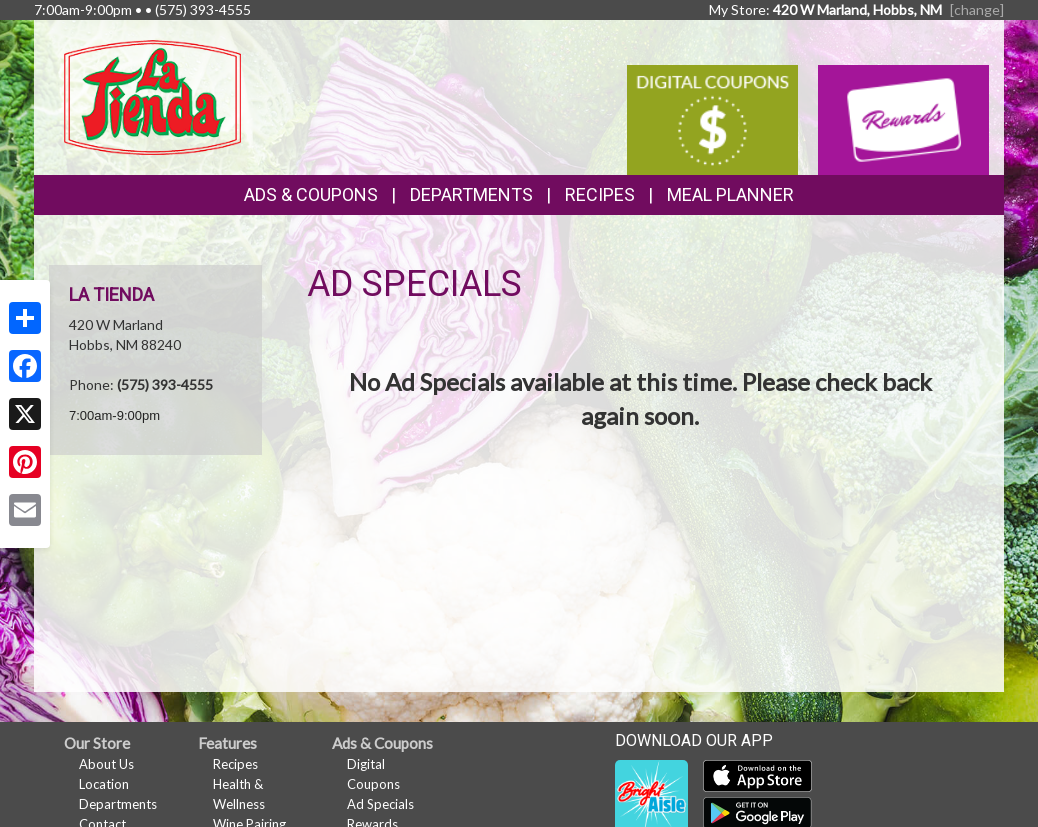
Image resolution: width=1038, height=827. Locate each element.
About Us (106, 764)
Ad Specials (380, 804)
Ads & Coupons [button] (311, 194)
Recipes (600, 194)
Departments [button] (471, 194)
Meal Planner (730, 194)
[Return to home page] (152, 95)
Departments (118, 804)
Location (104, 784)
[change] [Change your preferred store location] (977, 9)
